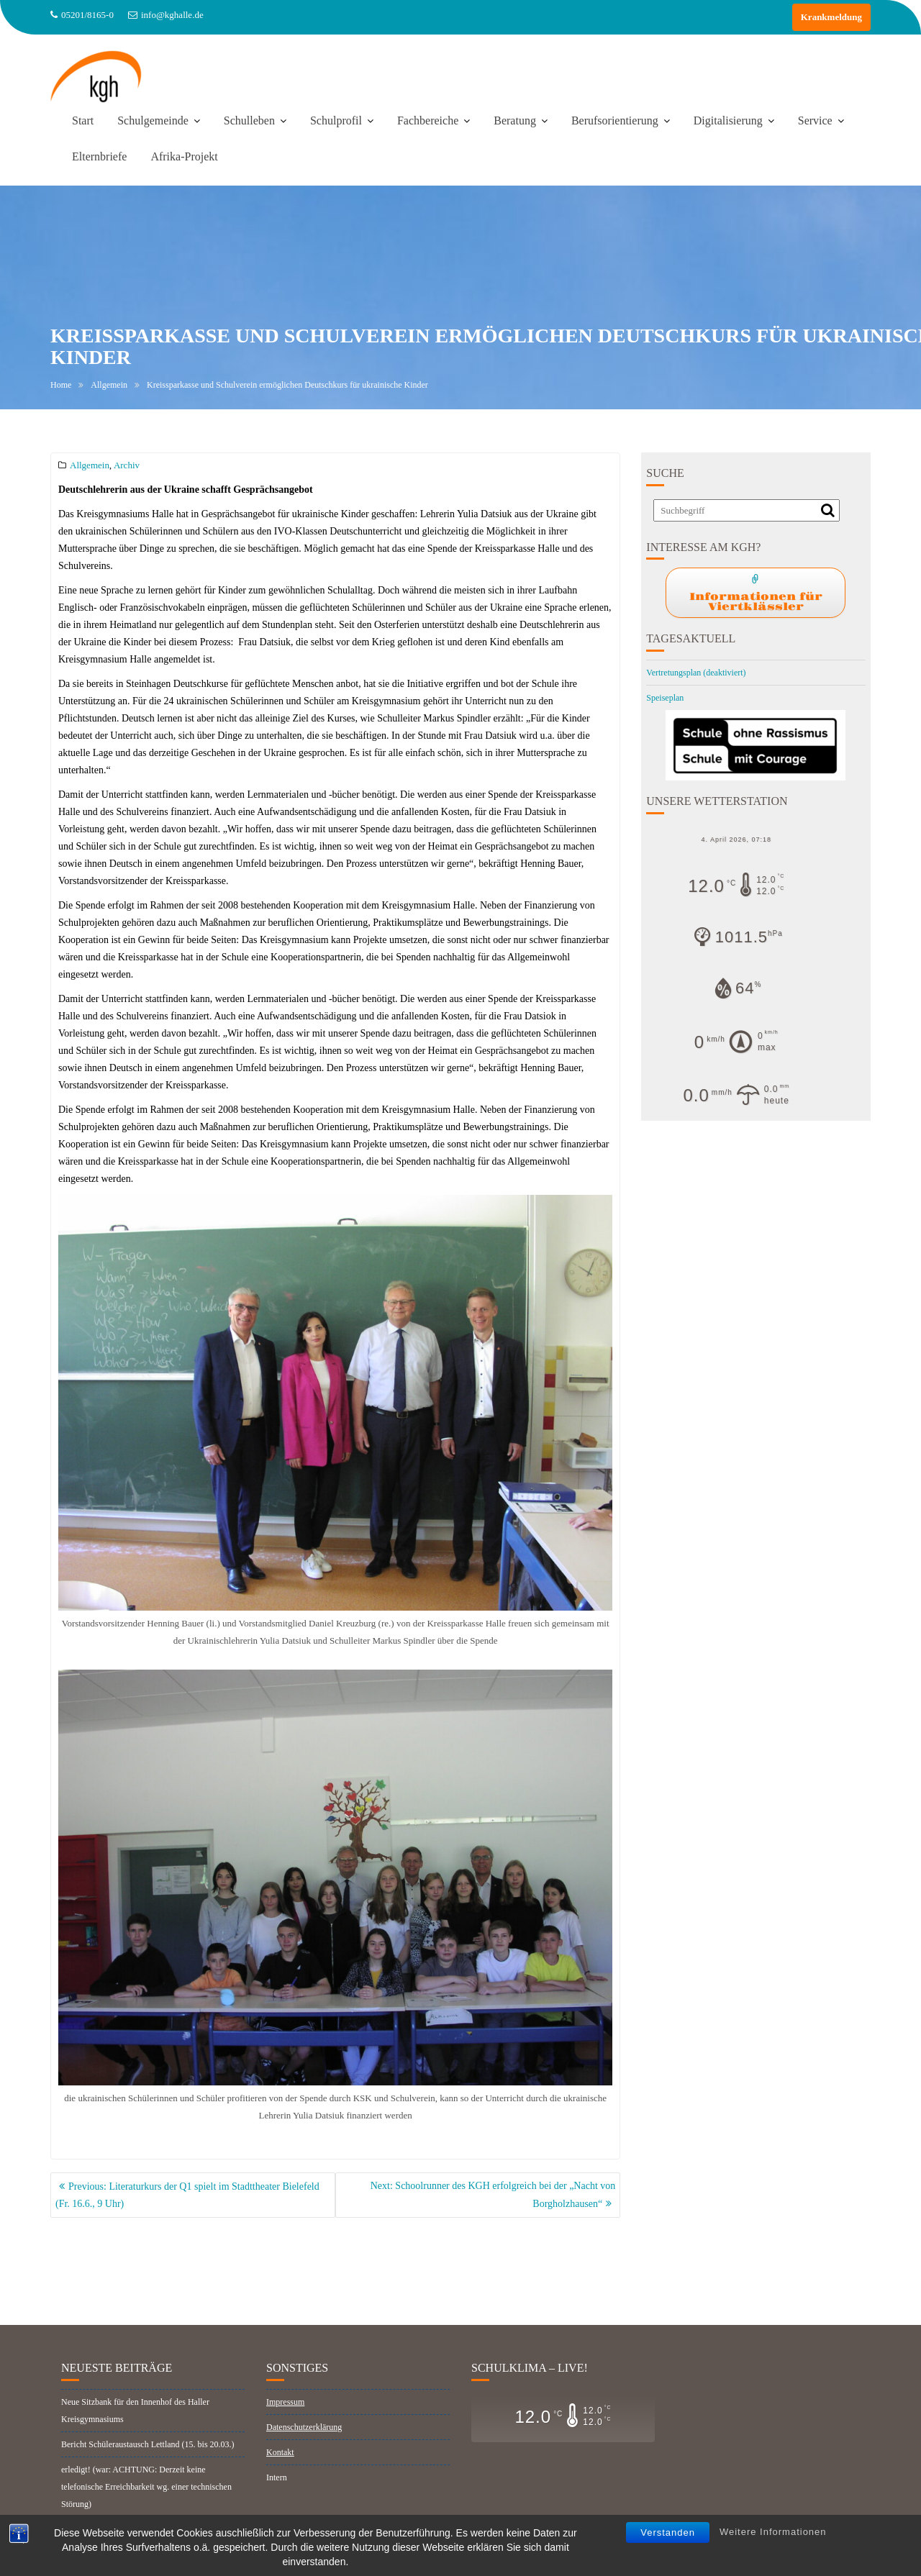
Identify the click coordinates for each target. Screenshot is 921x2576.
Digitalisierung (728, 120)
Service (815, 120)
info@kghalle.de (166, 14)
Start (83, 120)
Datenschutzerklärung (304, 2447)
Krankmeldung (831, 17)
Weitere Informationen (773, 2531)
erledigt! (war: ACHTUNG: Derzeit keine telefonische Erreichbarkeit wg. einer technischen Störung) (146, 2507)
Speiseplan (665, 698)
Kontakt (280, 2472)
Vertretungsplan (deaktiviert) (695, 673)
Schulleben (249, 120)
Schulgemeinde (153, 120)
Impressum (285, 2422)
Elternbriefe (99, 156)
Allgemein (89, 465)
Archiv (127, 465)
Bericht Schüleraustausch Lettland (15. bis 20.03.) (148, 2464)
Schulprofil (336, 120)
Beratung (515, 120)
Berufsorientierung (614, 120)
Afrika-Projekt (183, 156)
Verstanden (667, 2532)
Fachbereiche (427, 120)
